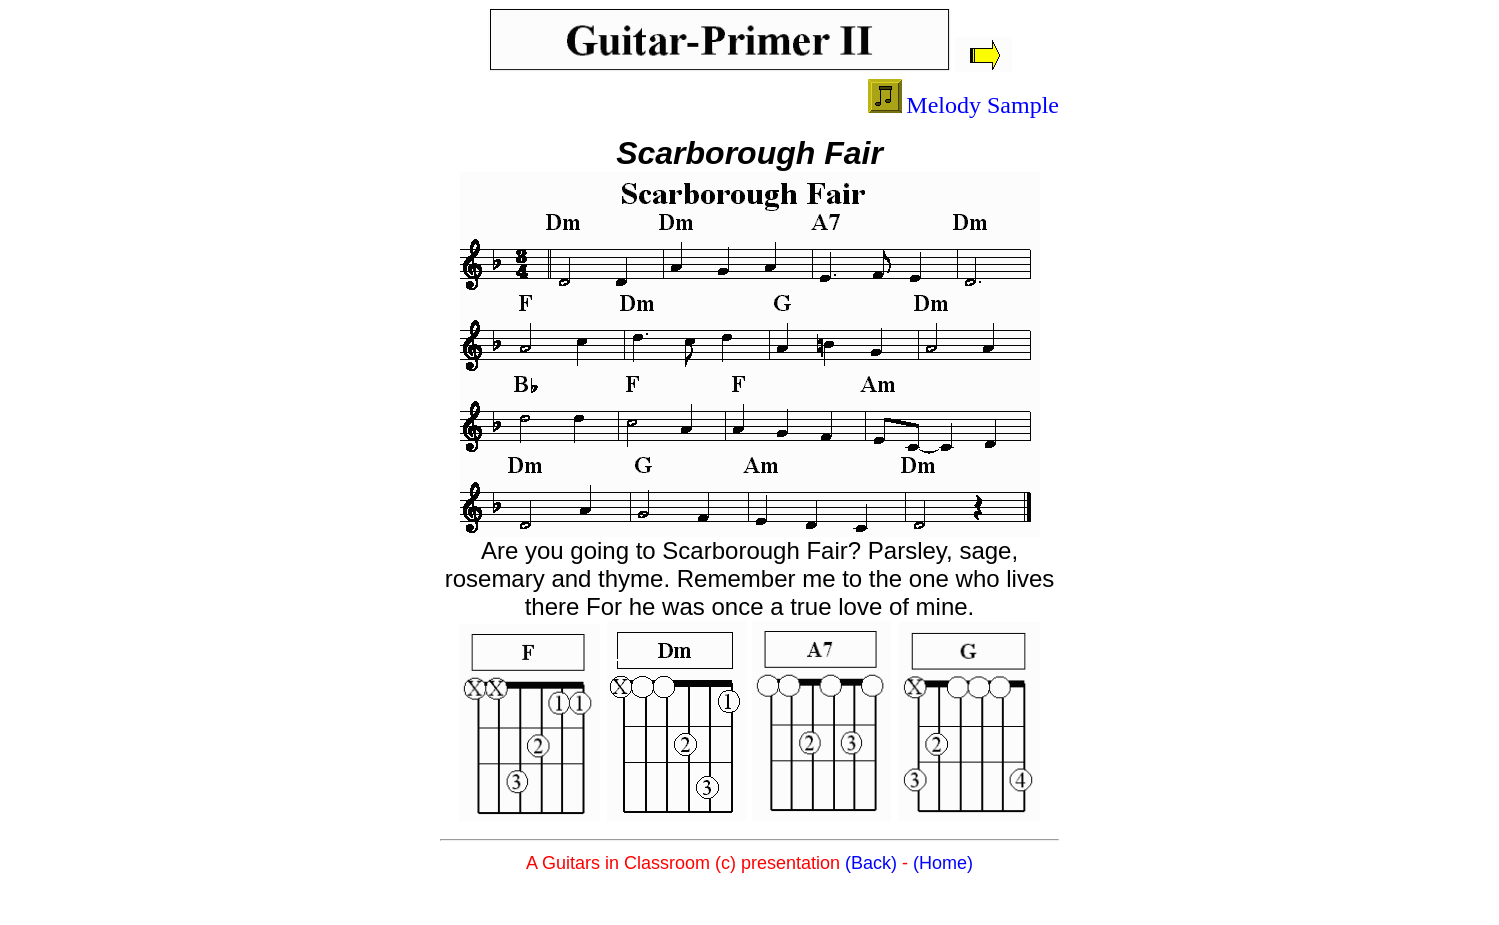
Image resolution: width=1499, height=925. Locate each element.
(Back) (871, 863)
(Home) (943, 863)
